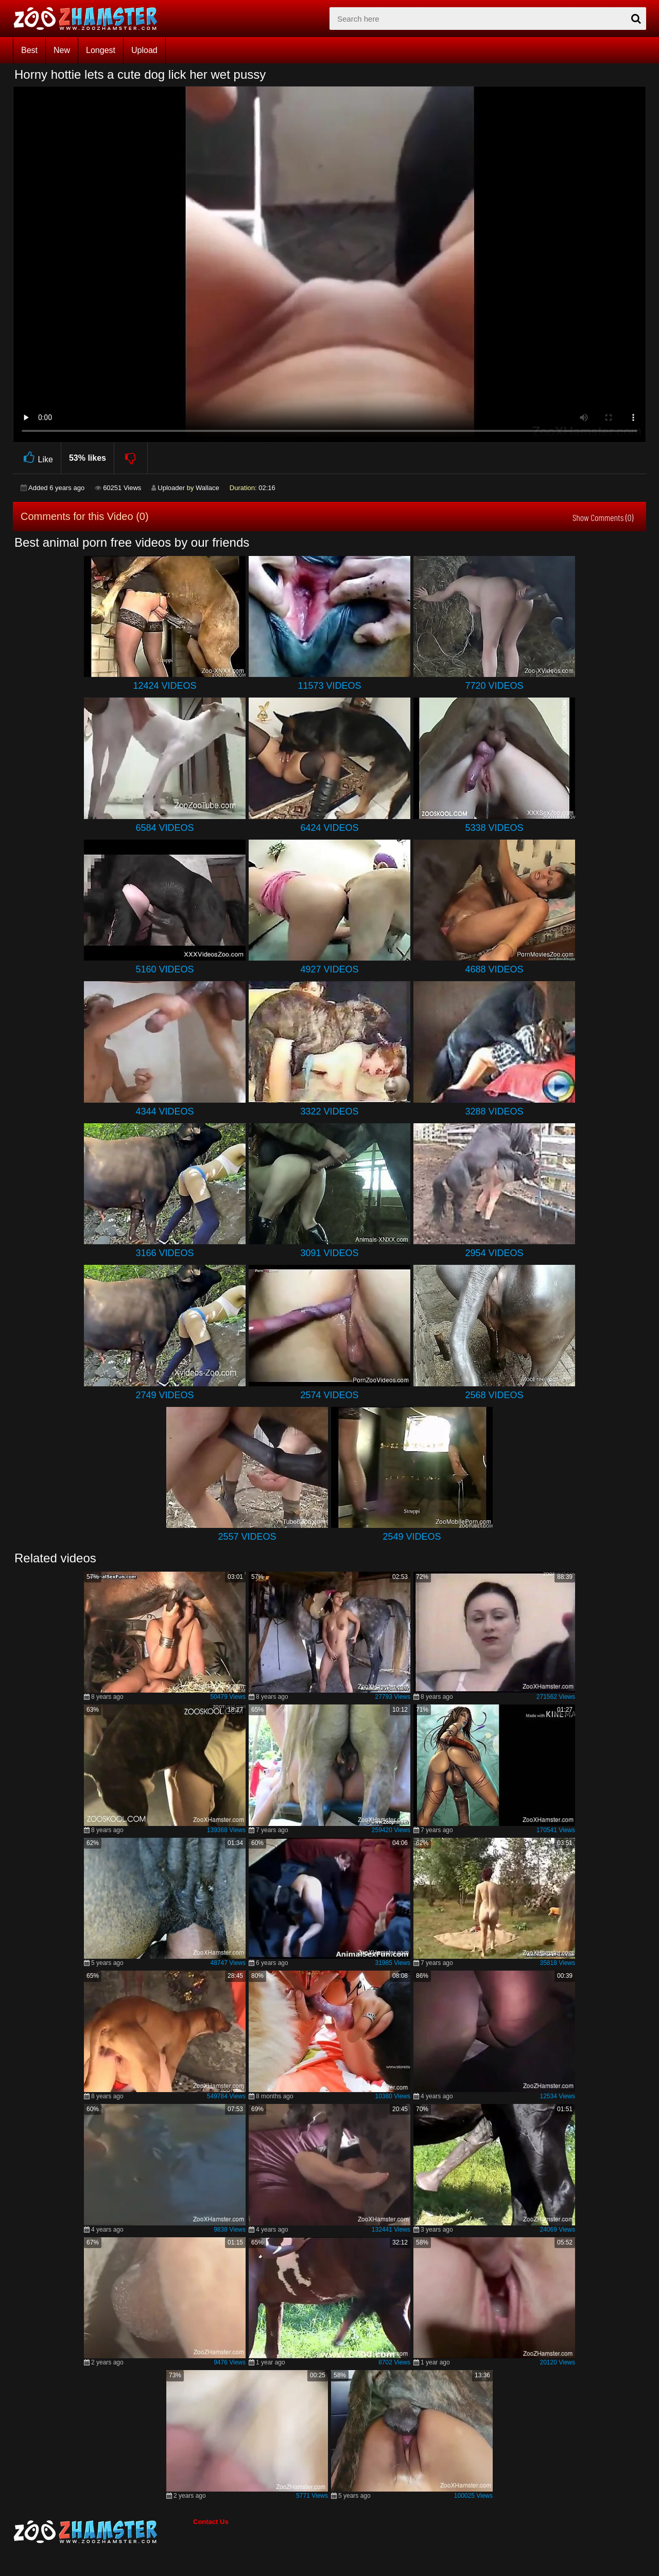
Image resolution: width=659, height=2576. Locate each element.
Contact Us (211, 2522)
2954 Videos (494, 1253)
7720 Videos (494, 686)
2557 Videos (247, 1536)
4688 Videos (494, 969)
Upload (144, 50)
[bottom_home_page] (103, 2532)
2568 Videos (494, 1395)
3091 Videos (329, 1253)
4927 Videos (329, 969)
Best (29, 50)
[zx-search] (488, 18)
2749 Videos (164, 1395)
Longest (100, 50)
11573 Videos (329, 686)
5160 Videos (164, 969)
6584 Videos (164, 828)
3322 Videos (329, 1111)
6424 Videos (329, 828)
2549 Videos (412, 1536)
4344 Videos (164, 1111)
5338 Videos (494, 828)
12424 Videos (164, 686)
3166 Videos (164, 1253)
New (62, 50)
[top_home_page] (90, 18)
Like (37, 458)
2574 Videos (329, 1395)
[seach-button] (636, 18)
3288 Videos (494, 1111)
